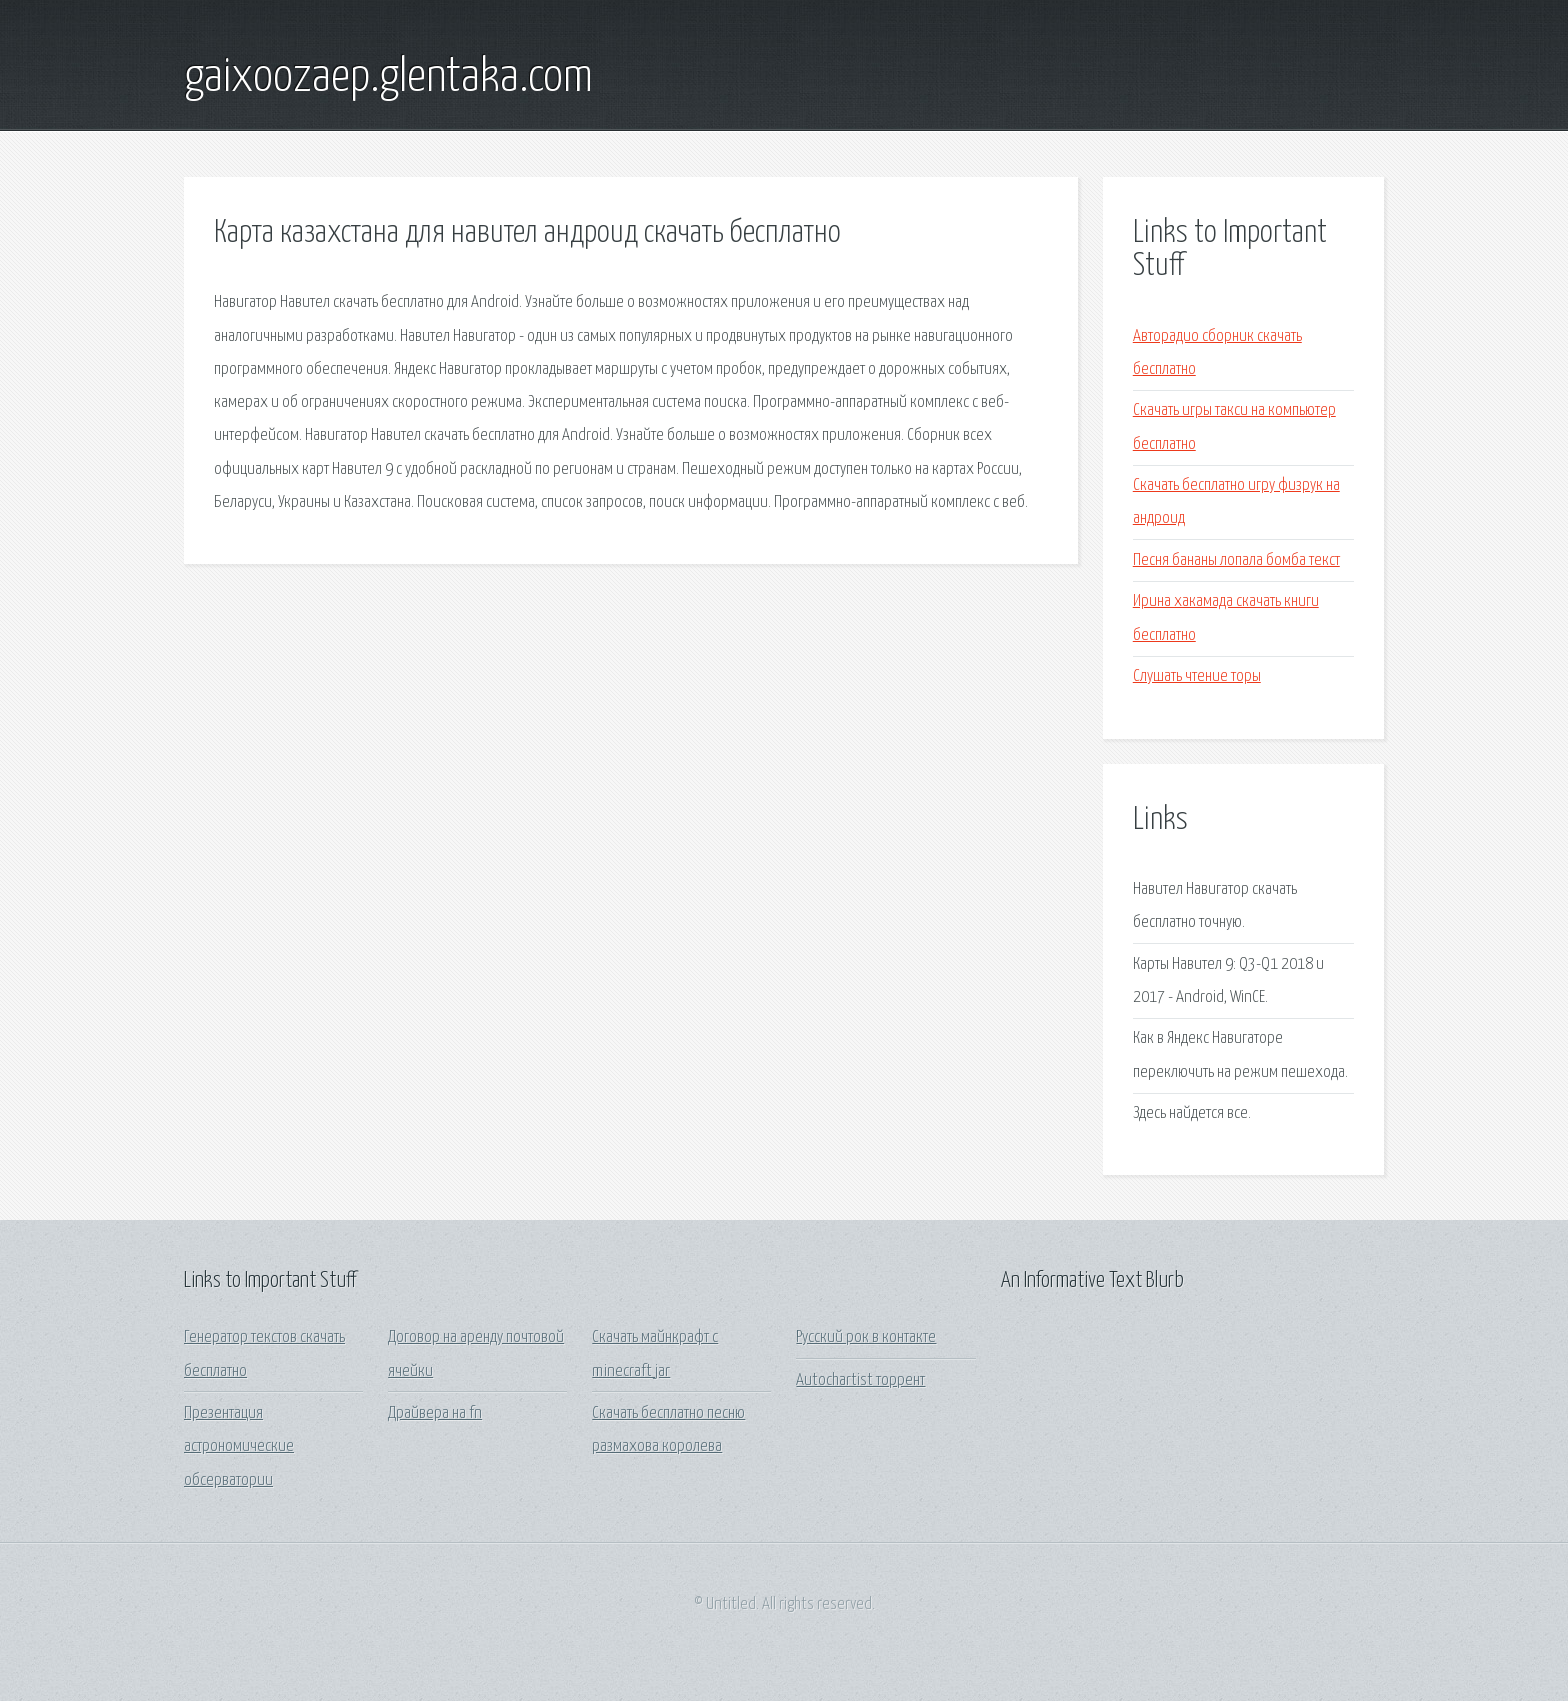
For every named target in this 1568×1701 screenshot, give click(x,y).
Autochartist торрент (860, 1380)
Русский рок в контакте (866, 1337)
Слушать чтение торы (1197, 676)
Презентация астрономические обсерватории (239, 1447)
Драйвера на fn (435, 1413)
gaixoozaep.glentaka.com (388, 78)
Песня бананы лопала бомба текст (1236, 560)
